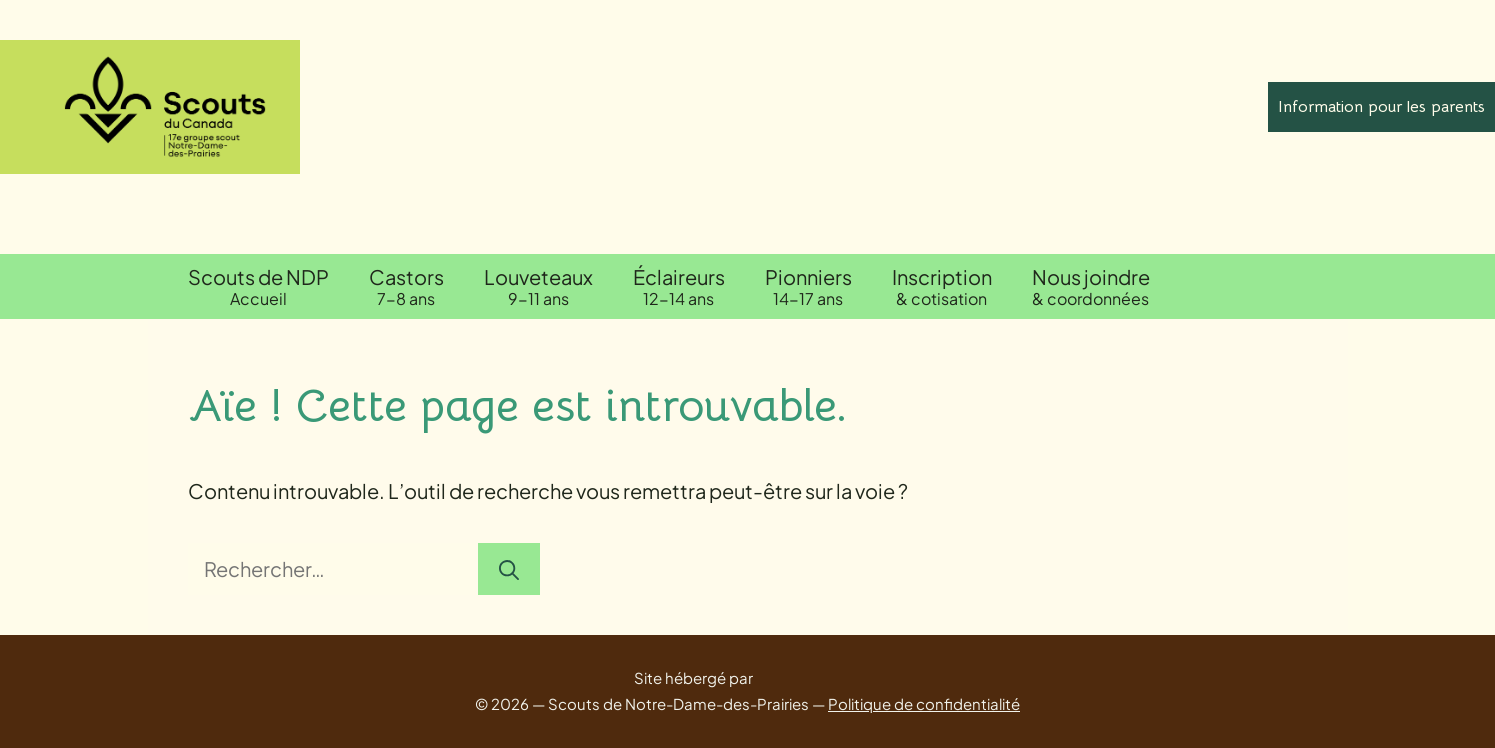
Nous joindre (1091, 286)
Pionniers (808, 286)
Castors (406, 286)
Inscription (942, 286)
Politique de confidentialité (924, 703)
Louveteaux (538, 286)
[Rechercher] (509, 569)
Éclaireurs (679, 286)
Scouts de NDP (258, 286)
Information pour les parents (1381, 107)
